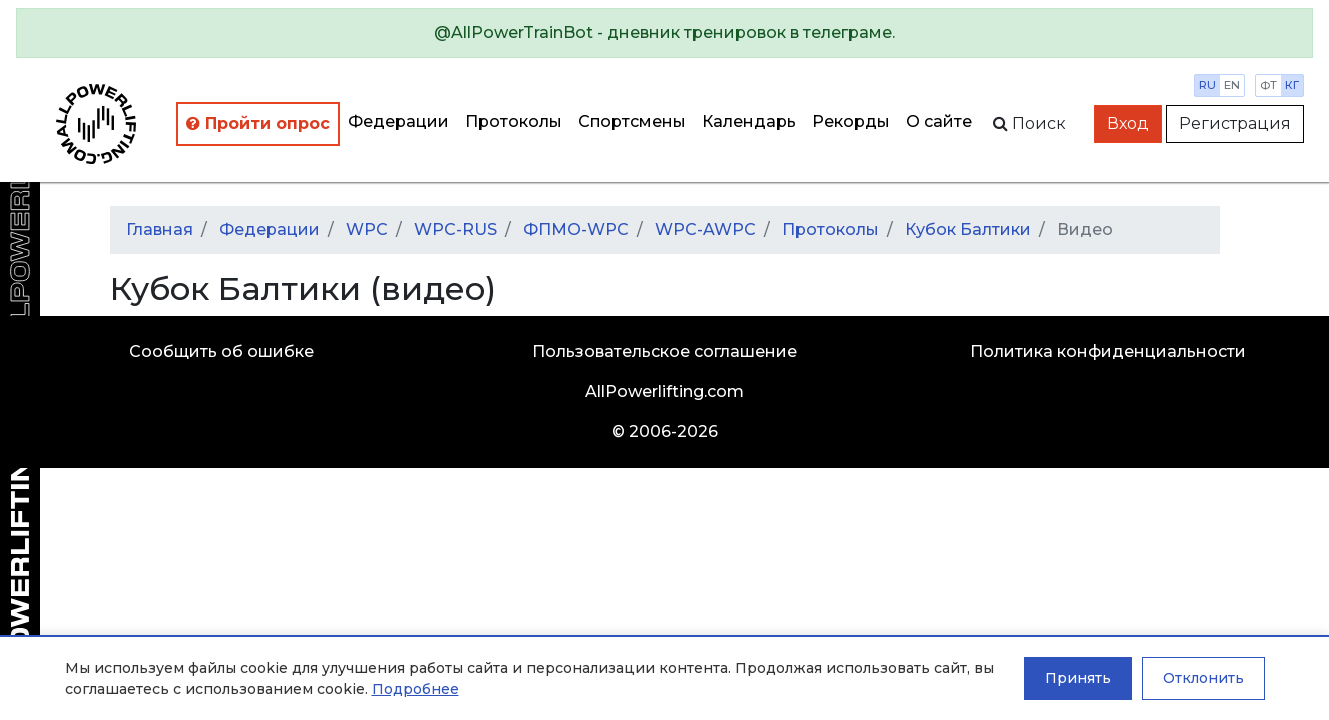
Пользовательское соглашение (664, 351)
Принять (1078, 678)
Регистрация (1235, 123)
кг (1292, 85)
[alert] (664, 33)
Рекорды (851, 121)
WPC (367, 229)
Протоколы (513, 121)
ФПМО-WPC (576, 229)
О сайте (939, 121)
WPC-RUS (455, 229)
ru (1207, 85)
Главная (159, 229)
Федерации (398, 121)
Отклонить (1203, 678)
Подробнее (415, 689)
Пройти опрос (258, 123)
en (1232, 85)
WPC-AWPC (705, 229)
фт (1268, 85)
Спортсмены (632, 121)
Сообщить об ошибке (221, 351)
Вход (1128, 123)
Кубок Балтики (968, 229)
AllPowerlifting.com (664, 391)
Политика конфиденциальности (1108, 351)
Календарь (749, 121)
